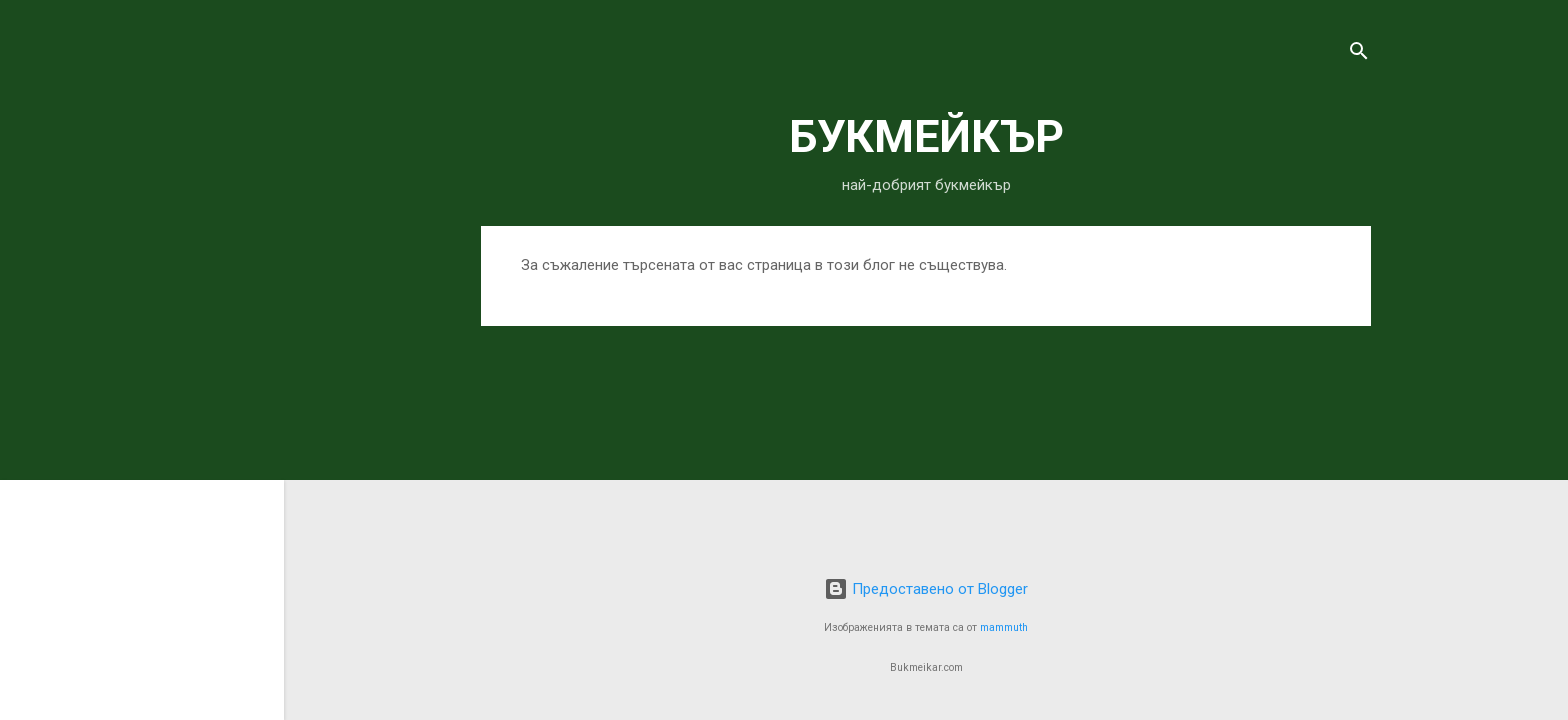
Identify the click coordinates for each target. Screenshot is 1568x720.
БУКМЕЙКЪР (926, 136)
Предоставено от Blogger (926, 589)
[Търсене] (1359, 54)
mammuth (1004, 627)
